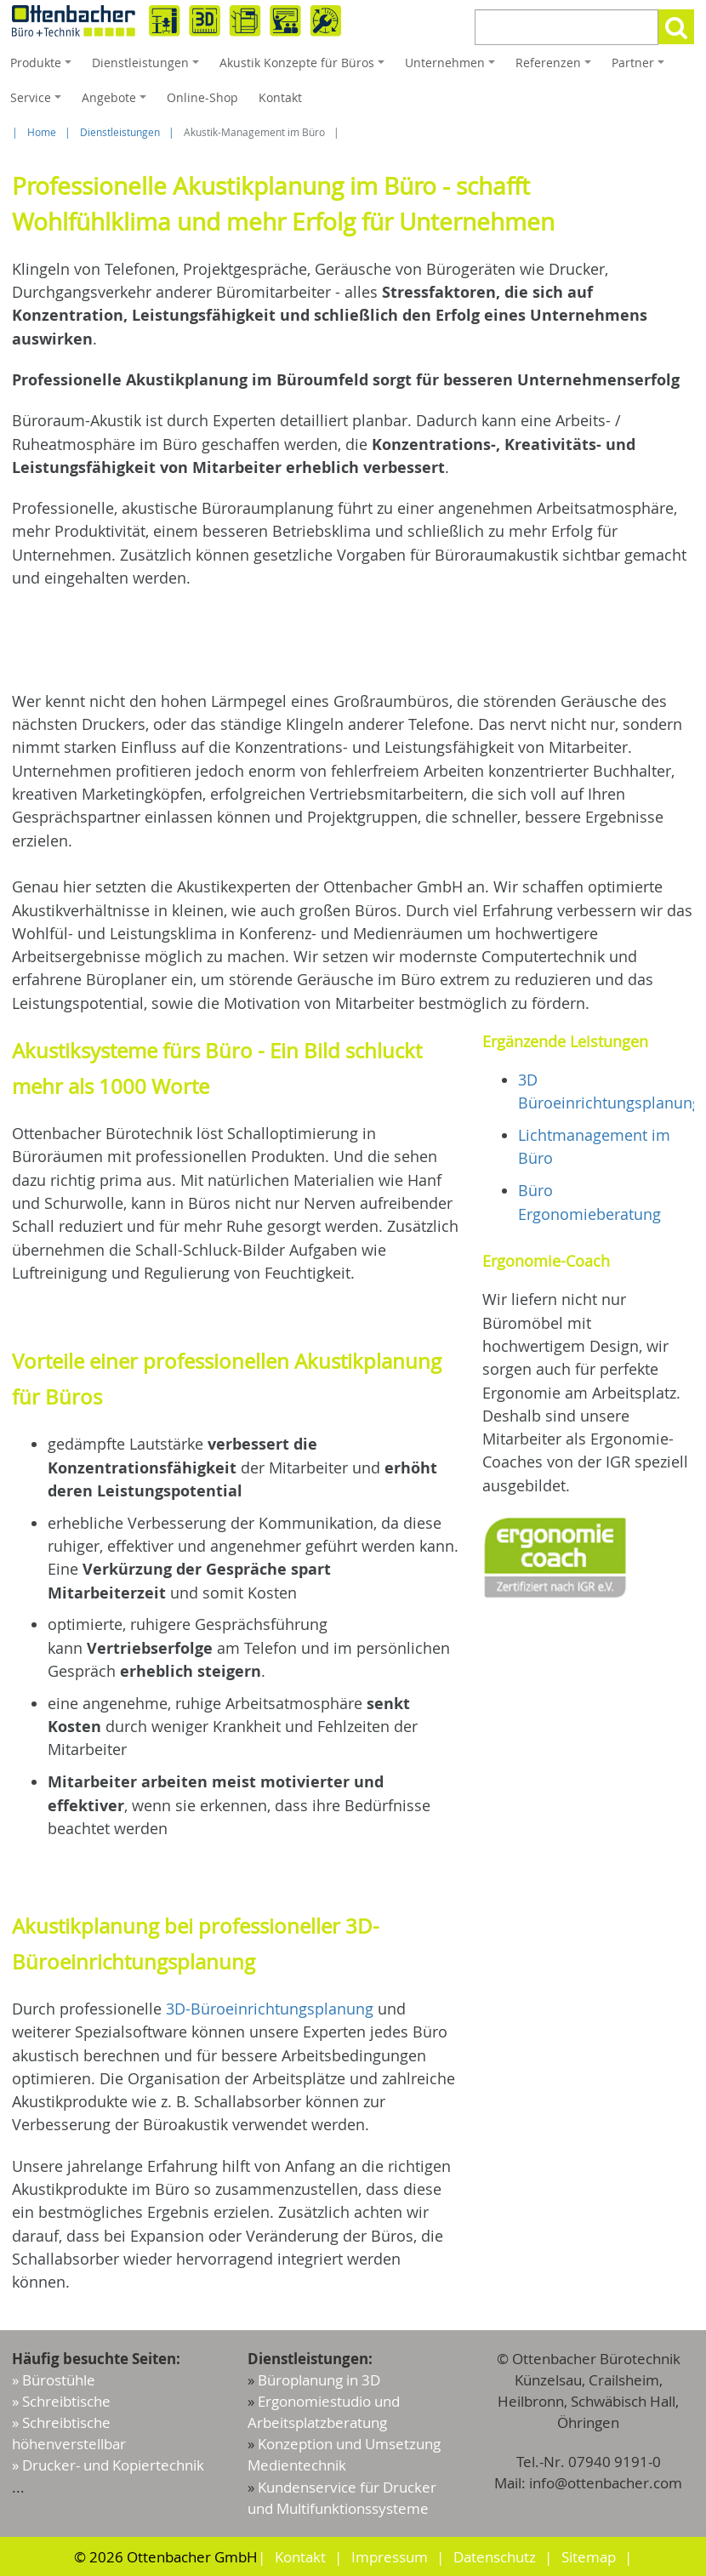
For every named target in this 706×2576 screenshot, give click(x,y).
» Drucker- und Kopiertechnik (108, 2465)
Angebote (116, 102)
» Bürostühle (53, 2380)
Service (38, 102)
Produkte (43, 67)
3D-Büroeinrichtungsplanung (269, 2008)
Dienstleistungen (148, 67)
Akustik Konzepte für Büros (304, 67)
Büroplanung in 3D (319, 2380)
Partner (640, 67)
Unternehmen (452, 67)
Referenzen (555, 67)
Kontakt (280, 97)
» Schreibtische (61, 2401)
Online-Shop (202, 97)
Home (41, 132)
